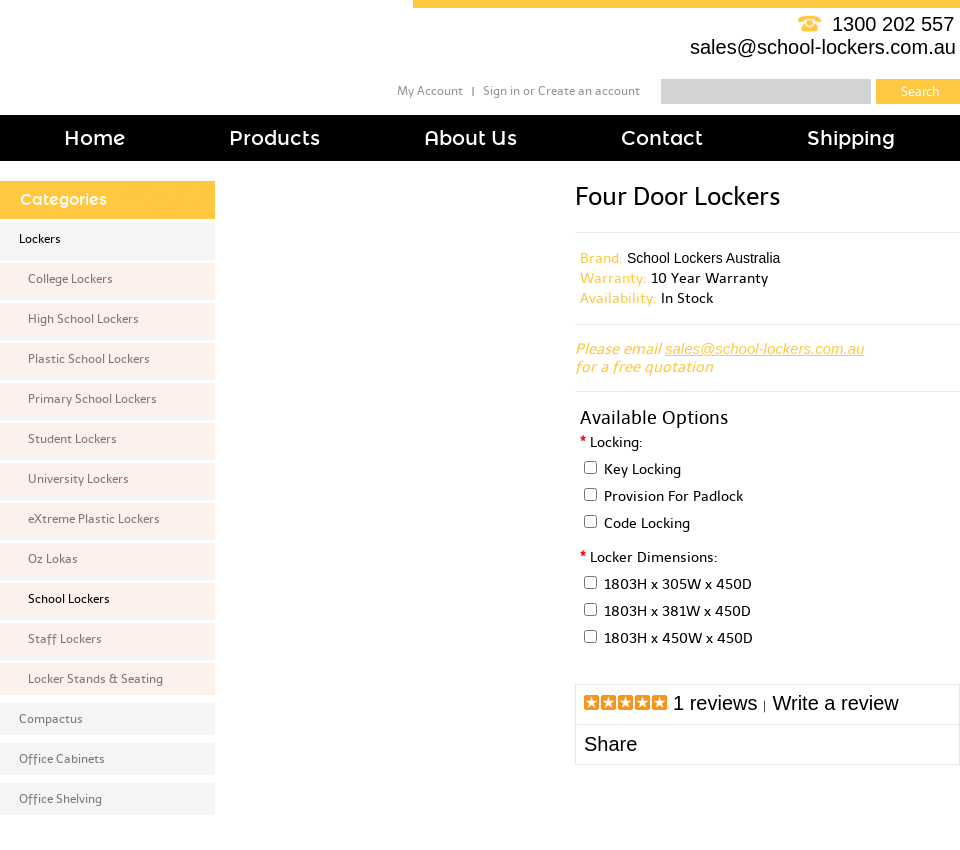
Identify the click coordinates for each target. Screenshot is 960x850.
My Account (430, 91)
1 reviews (715, 703)
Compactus (51, 719)
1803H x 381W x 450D (677, 611)
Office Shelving (60, 799)
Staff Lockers (65, 639)
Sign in (501, 91)
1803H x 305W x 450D (678, 584)
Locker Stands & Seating (95, 679)
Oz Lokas (53, 559)
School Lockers (69, 599)
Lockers (40, 239)
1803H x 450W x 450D (678, 638)
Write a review (835, 703)
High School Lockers (83, 319)
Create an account (589, 91)
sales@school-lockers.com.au (823, 47)
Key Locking (642, 469)
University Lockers (78, 479)
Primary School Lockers (92, 399)
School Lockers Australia (703, 258)
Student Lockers (72, 439)
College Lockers (70, 279)
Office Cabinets (62, 759)
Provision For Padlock (673, 496)
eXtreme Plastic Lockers (94, 519)
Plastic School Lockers (89, 359)
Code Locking (647, 523)
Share (610, 744)
